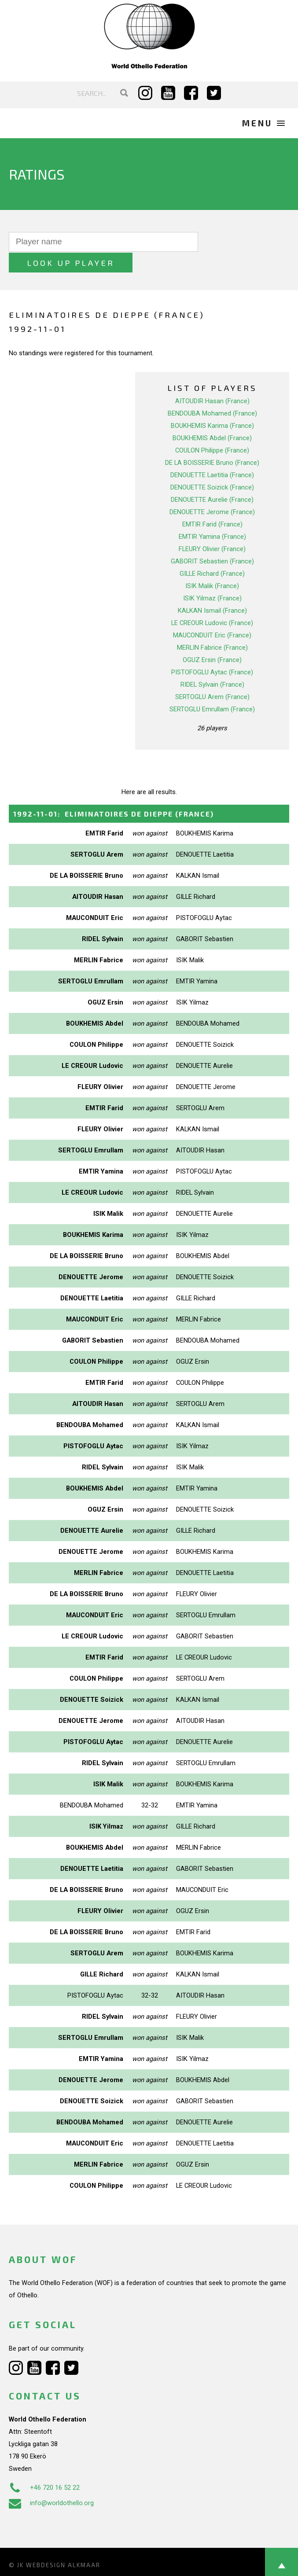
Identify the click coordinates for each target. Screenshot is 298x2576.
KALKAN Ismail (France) (212, 590)
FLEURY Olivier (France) (212, 528)
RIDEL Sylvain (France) (212, 664)
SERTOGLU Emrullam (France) (212, 688)
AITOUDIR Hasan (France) (212, 380)
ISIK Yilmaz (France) (212, 577)
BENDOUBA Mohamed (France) (212, 393)
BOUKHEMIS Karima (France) (212, 405)
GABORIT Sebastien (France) (212, 541)
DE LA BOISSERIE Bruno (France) (212, 442)
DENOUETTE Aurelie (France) (212, 479)
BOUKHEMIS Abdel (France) (212, 417)
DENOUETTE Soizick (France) (212, 467)
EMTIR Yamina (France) (212, 516)
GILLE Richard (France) (212, 553)
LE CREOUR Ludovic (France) (212, 602)
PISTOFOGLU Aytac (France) (212, 651)
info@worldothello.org (51, 2482)
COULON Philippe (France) (212, 430)
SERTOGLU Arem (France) (212, 676)
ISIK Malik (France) (212, 565)
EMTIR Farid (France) (212, 504)
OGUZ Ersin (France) (212, 639)
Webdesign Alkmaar (63, 2544)
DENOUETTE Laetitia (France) (212, 454)
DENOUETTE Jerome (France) (212, 491)
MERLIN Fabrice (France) (212, 627)
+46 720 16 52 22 (44, 2467)
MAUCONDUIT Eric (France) (212, 614)
